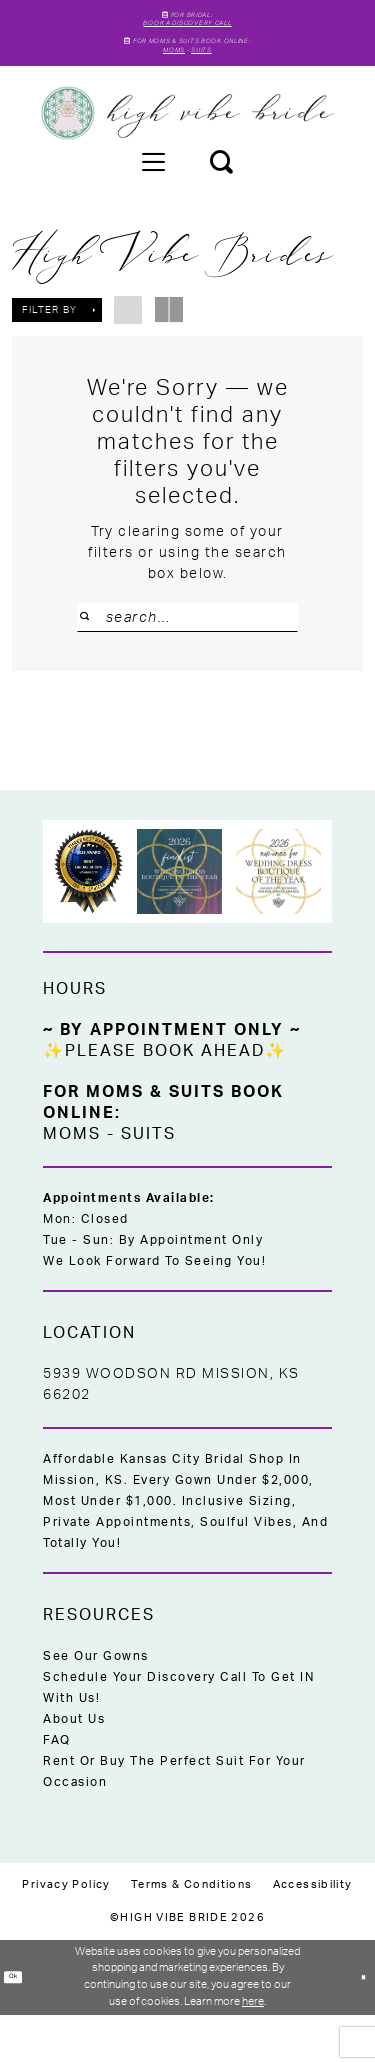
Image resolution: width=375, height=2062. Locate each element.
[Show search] (221, 196)
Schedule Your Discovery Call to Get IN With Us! (178, 1734)
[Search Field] (187, 652)
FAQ (57, 1787)
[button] (153, 196)
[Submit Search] (94, 652)
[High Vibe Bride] (187, 148)
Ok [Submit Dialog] (20, 2023)
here (253, 2048)
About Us (74, 1766)
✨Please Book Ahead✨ (165, 1098)
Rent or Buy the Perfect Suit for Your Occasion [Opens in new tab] (174, 1818)
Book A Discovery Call (187, 34)
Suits (212, 82)
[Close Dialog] (358, 2024)
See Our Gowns (96, 1703)
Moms (164, 82)
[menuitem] (153, 196)
